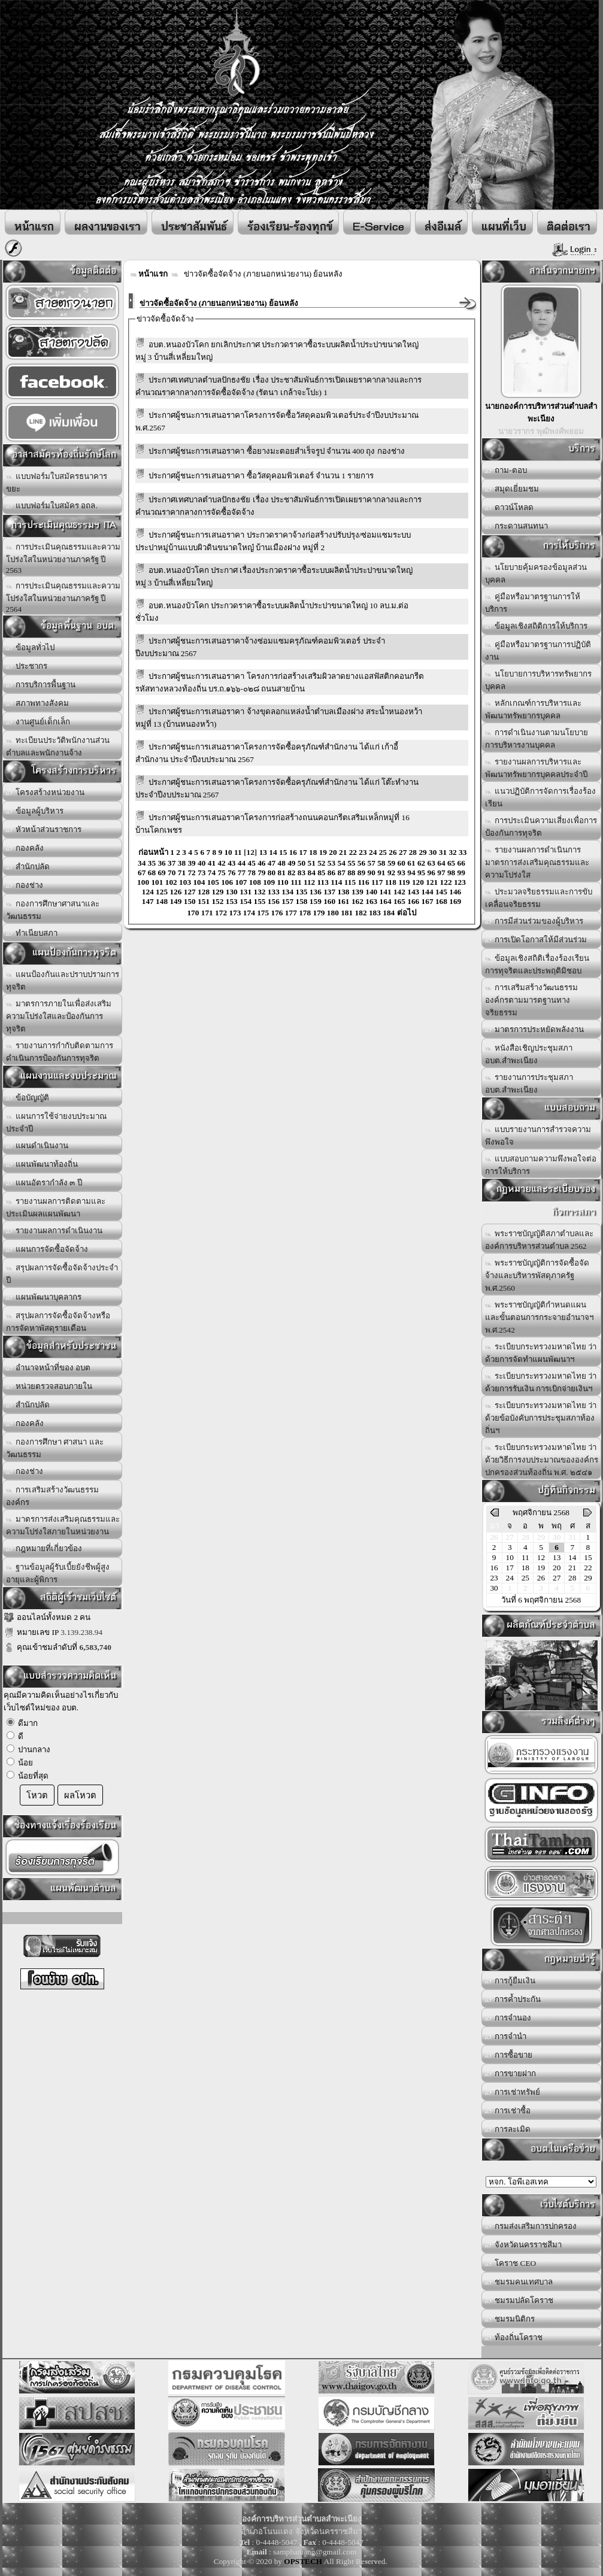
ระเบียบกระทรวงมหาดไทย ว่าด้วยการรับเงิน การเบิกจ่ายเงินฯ (541, 1382)
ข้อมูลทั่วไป (30, 647)
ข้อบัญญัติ (28, 1097)
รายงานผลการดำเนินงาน (54, 1230)
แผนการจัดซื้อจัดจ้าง (47, 1249)
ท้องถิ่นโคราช (514, 2337)
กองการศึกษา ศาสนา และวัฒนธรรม (55, 1448)
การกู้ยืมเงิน (510, 1980)
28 (572, 1577)
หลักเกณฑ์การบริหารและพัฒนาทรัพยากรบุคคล (533, 709)
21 (572, 1567)
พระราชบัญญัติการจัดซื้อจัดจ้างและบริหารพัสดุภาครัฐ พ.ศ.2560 (537, 1275)
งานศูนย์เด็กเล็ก (38, 721)
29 (588, 1577)
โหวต (37, 1795)
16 (494, 1567)
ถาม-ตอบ (506, 470)
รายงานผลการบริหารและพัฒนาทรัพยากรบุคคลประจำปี (536, 768)
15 (588, 1557)
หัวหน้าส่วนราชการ (44, 829)
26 (541, 1577)
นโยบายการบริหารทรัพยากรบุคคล (538, 680)
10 (510, 1557)
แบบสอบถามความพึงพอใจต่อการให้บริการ (541, 1165)
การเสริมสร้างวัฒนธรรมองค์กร (52, 1496)
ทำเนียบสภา (32, 933)
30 (494, 1587)
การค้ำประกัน (513, 1999)
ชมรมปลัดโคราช (519, 2300)
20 (556, 1567)
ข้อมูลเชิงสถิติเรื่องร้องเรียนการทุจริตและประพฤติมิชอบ (537, 964)
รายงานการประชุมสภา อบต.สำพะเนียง (529, 1083)
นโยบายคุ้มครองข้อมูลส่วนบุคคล (536, 573)
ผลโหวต (80, 1795)
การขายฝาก (511, 2073)
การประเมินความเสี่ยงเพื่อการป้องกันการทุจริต (541, 827)
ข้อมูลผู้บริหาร (35, 810)
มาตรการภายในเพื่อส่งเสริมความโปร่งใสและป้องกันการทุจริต (59, 1016)
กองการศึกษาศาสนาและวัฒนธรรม (53, 910)
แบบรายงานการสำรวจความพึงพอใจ (538, 1135)
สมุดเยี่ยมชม (512, 488)
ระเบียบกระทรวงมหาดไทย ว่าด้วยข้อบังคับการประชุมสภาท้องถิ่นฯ (541, 1418)
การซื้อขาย (509, 2054)
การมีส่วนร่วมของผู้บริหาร (534, 921)
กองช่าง (25, 885)
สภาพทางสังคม (37, 703)
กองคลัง (25, 848)
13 (556, 1557)
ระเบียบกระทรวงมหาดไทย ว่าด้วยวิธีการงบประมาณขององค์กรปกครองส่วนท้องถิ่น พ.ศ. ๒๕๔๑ (541, 1460)
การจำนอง (508, 2017)
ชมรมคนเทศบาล (519, 2281)
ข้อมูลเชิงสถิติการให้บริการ (536, 625)
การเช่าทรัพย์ (513, 2091)
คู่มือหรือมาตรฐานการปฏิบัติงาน (538, 651)
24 (510, 1577)
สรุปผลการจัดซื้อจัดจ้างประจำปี (62, 1274)
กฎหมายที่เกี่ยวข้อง (44, 1548)
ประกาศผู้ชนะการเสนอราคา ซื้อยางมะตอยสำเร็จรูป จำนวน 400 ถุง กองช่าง (277, 451)
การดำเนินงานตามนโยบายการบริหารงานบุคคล (537, 739)
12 (541, 1557)
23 (494, 1577)
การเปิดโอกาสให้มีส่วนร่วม (536, 939)
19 (541, 1567)
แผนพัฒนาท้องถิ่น (42, 1164)
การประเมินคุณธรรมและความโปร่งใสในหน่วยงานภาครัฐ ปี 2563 (63, 558)
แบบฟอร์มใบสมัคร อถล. (52, 505)
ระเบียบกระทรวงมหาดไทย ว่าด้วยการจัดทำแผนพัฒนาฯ (541, 1353)
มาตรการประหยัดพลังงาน (534, 1029)
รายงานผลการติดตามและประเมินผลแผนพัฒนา (56, 1207)
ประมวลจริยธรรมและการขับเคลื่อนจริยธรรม (539, 898)
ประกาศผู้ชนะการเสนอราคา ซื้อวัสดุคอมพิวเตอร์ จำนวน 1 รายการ (261, 475)
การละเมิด (508, 2129)
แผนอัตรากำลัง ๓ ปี (44, 1182)
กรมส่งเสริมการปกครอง (531, 2226)
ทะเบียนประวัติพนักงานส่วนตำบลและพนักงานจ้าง (58, 746)
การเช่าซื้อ (508, 2110)
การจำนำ (506, 2036)
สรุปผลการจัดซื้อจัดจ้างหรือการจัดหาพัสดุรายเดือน (58, 1322)
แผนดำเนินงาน (37, 1145)
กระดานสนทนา (517, 525)
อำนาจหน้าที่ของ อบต (48, 1367)
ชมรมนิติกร (510, 2318)
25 (525, 1577)
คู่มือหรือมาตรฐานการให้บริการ (533, 603)
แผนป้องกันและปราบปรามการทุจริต (63, 980)
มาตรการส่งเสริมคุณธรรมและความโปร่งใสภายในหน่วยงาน (63, 1525)
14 (572, 1557)
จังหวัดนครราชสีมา (523, 2244)
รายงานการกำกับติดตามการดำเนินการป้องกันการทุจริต (60, 1052)
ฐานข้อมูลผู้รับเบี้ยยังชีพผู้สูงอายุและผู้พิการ (58, 1573)
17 (510, 1567)
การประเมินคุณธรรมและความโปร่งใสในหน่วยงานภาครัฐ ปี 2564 (63, 597)
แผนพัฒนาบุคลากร (44, 1296)
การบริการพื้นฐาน (41, 684)
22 (588, 1567)
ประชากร (27, 666)
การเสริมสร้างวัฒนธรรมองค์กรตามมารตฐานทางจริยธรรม (531, 1000)
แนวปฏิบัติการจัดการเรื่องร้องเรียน (540, 797)
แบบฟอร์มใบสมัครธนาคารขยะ (57, 482)
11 (525, 1557)
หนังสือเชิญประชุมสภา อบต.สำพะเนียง (529, 1054)
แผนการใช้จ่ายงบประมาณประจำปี (56, 1122)
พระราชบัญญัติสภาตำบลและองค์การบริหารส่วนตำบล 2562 (539, 1240)
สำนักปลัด (28, 866)
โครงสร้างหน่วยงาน (45, 792)
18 (525, 1567)
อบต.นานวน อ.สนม (541, 2181)
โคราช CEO (511, 2263)
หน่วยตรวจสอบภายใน (49, 1386)
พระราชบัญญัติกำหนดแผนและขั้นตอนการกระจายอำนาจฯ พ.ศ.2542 (539, 1317)
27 (556, 1577)
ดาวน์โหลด (509, 507)
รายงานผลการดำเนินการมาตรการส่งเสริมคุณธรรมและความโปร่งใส (537, 862)
